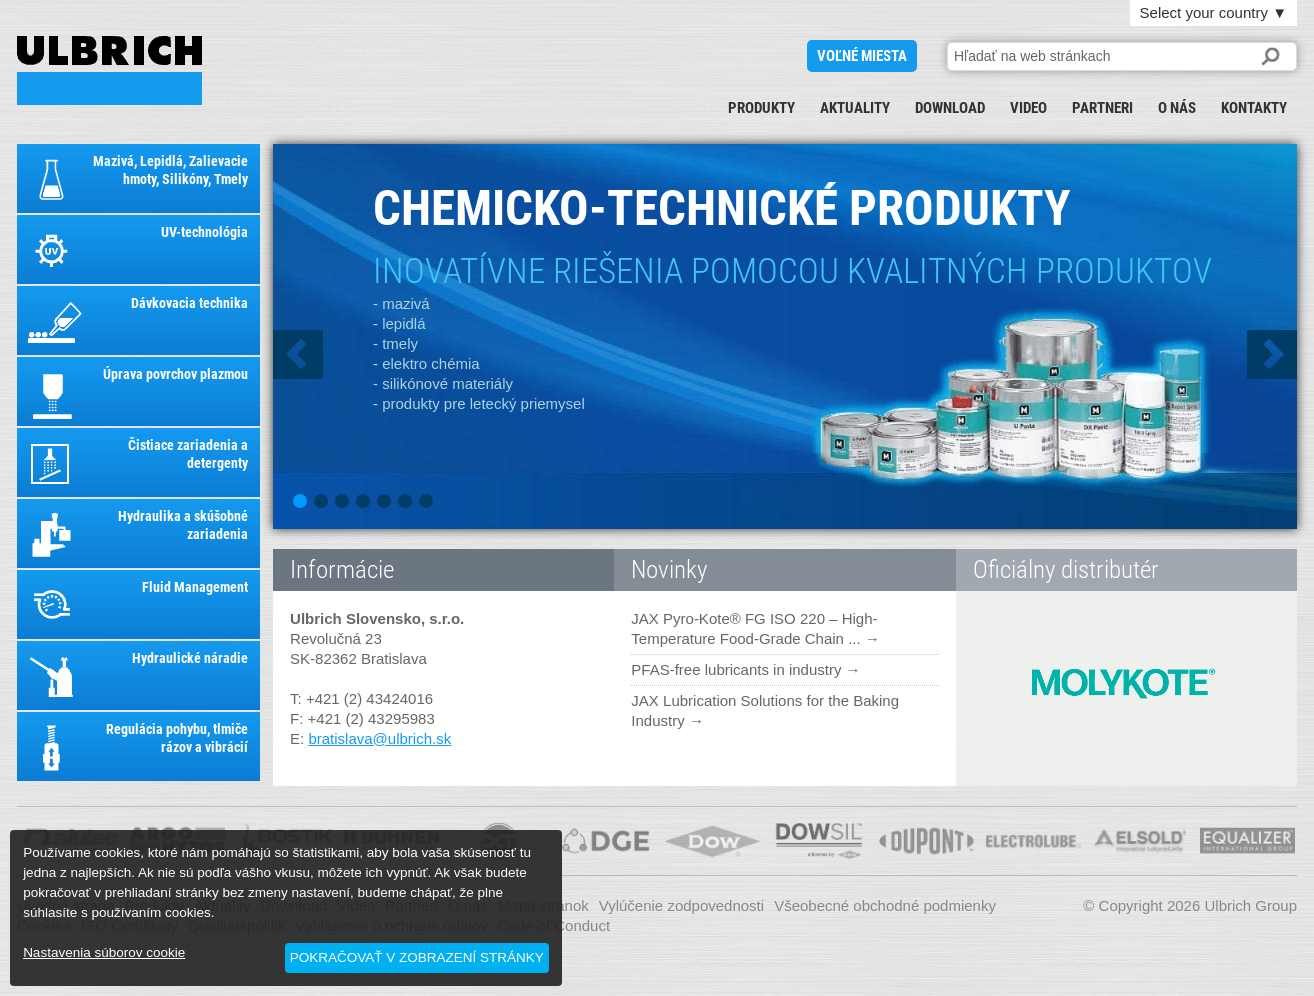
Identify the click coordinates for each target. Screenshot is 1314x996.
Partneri (1102, 108)
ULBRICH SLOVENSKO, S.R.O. (109, 70)
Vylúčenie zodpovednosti (681, 905)
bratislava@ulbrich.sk (379, 738)
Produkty (761, 108)
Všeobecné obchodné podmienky (885, 905)
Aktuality (855, 108)
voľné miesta (862, 56)
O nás (1177, 108)
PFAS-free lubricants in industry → (745, 669)
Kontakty (1254, 108)
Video (1028, 108)
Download (950, 108)
